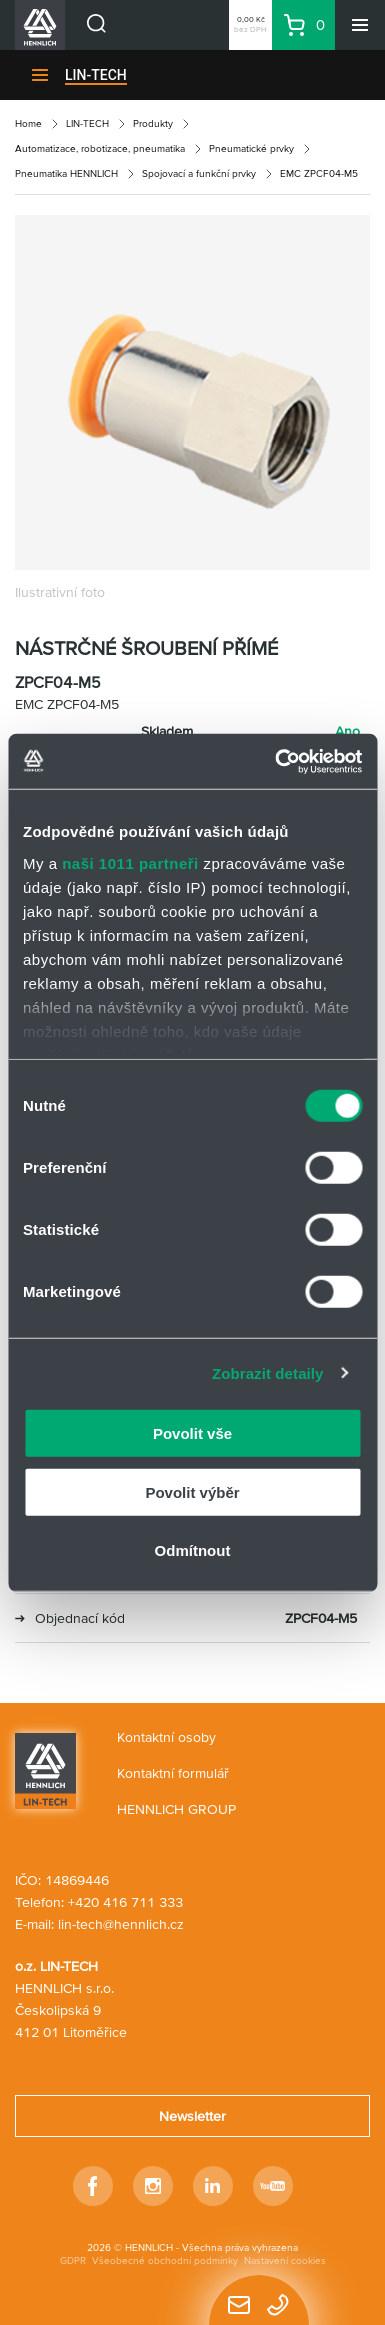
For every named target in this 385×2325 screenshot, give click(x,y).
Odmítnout (193, 1550)
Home (28, 123)
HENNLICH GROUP (176, 1809)
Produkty (153, 123)
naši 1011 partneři (130, 862)
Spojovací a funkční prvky (199, 173)
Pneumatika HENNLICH (66, 173)
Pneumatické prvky (251, 148)
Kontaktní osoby (166, 1737)
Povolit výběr (192, 1491)
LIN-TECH (96, 75)
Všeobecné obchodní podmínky (165, 2260)
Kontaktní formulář (173, 1773)
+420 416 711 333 (125, 1902)
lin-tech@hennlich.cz (121, 1924)
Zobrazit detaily (268, 1372)
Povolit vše (192, 1433)
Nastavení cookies (285, 2260)
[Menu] (360, 25)
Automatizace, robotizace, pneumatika (100, 148)
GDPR (73, 2260)
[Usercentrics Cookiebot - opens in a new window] (276, 761)
